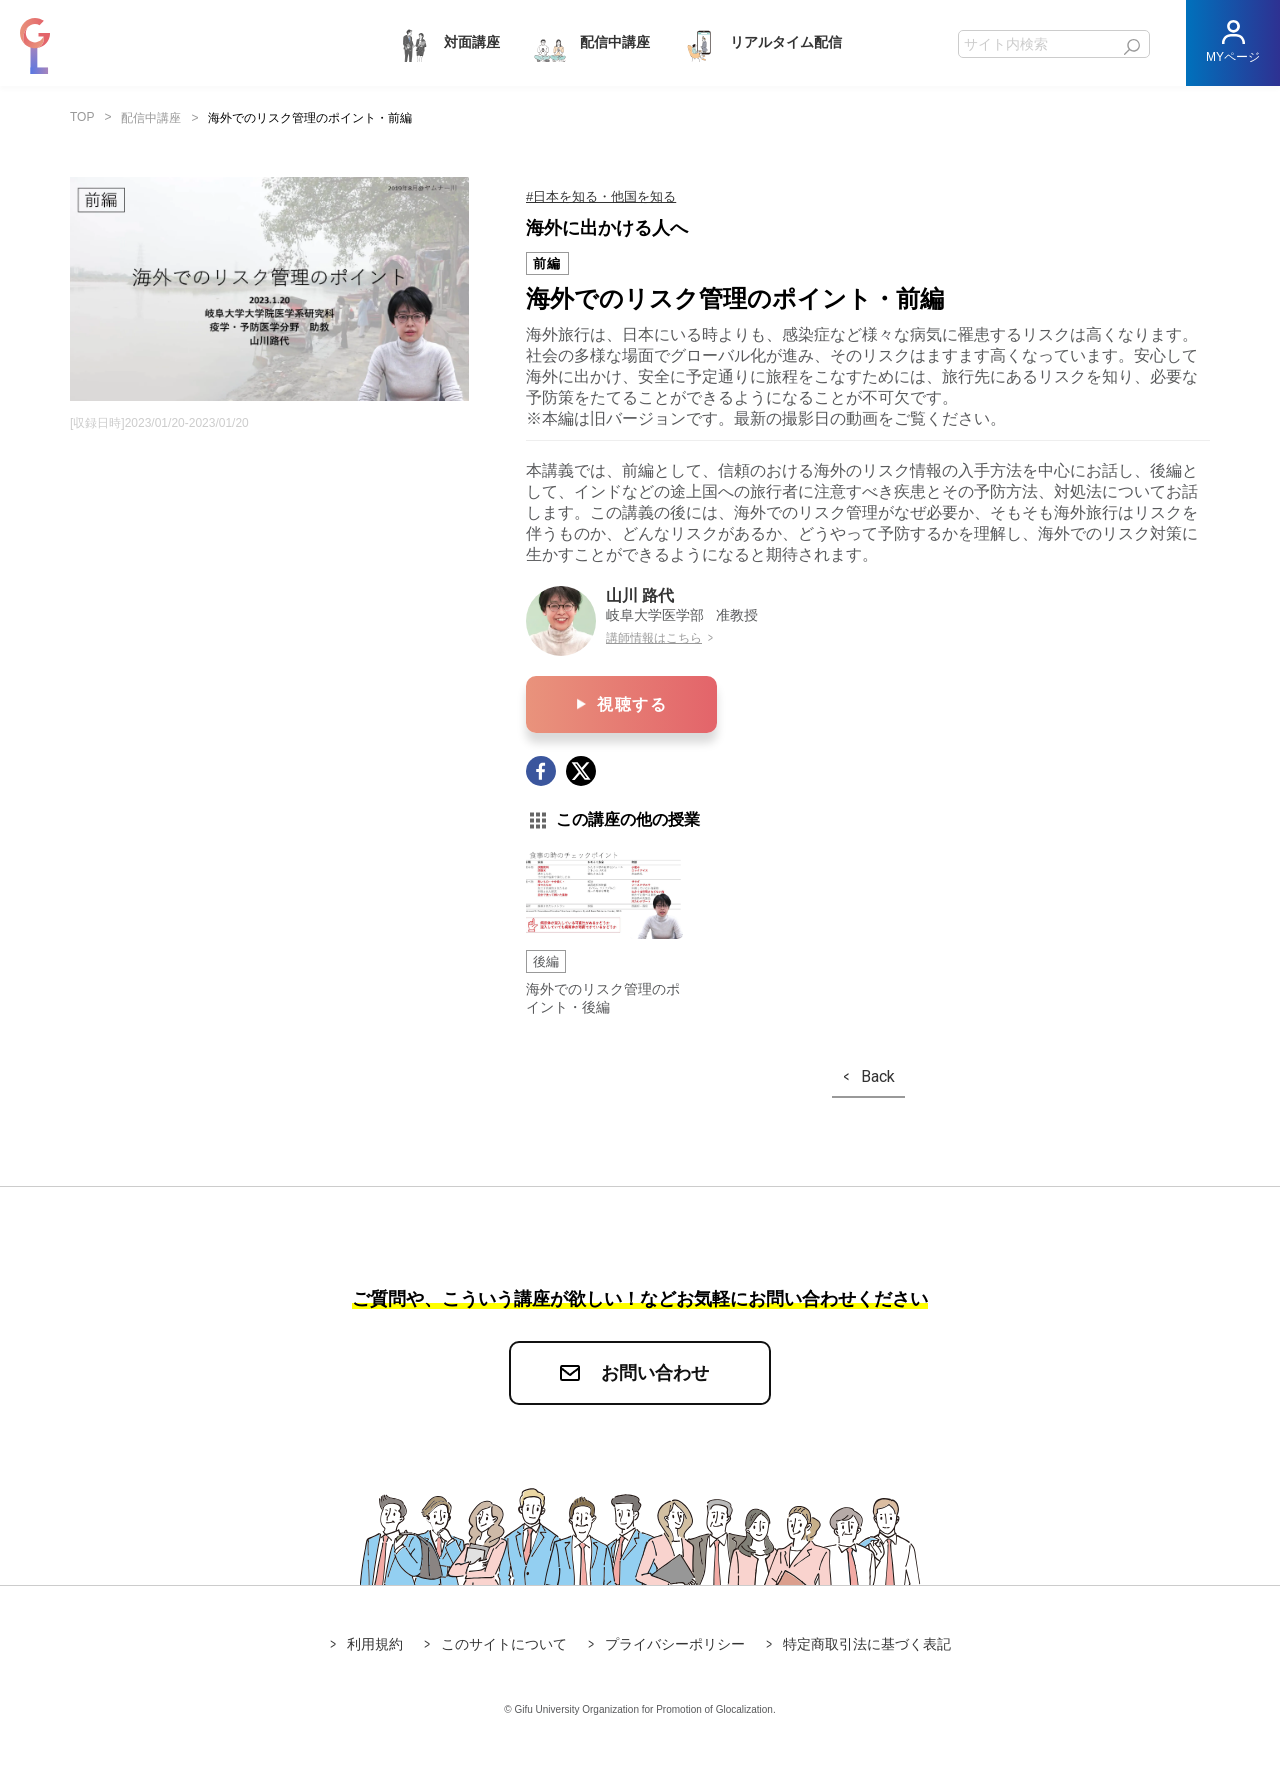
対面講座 (447, 43)
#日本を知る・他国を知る (601, 196)
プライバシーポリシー (675, 1644)
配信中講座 (590, 43)
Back (878, 1076)
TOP (82, 117)
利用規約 (375, 1644)
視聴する (632, 704)
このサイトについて (504, 1644)
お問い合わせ (655, 1373)
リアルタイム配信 (761, 43)
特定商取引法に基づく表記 (867, 1644)
